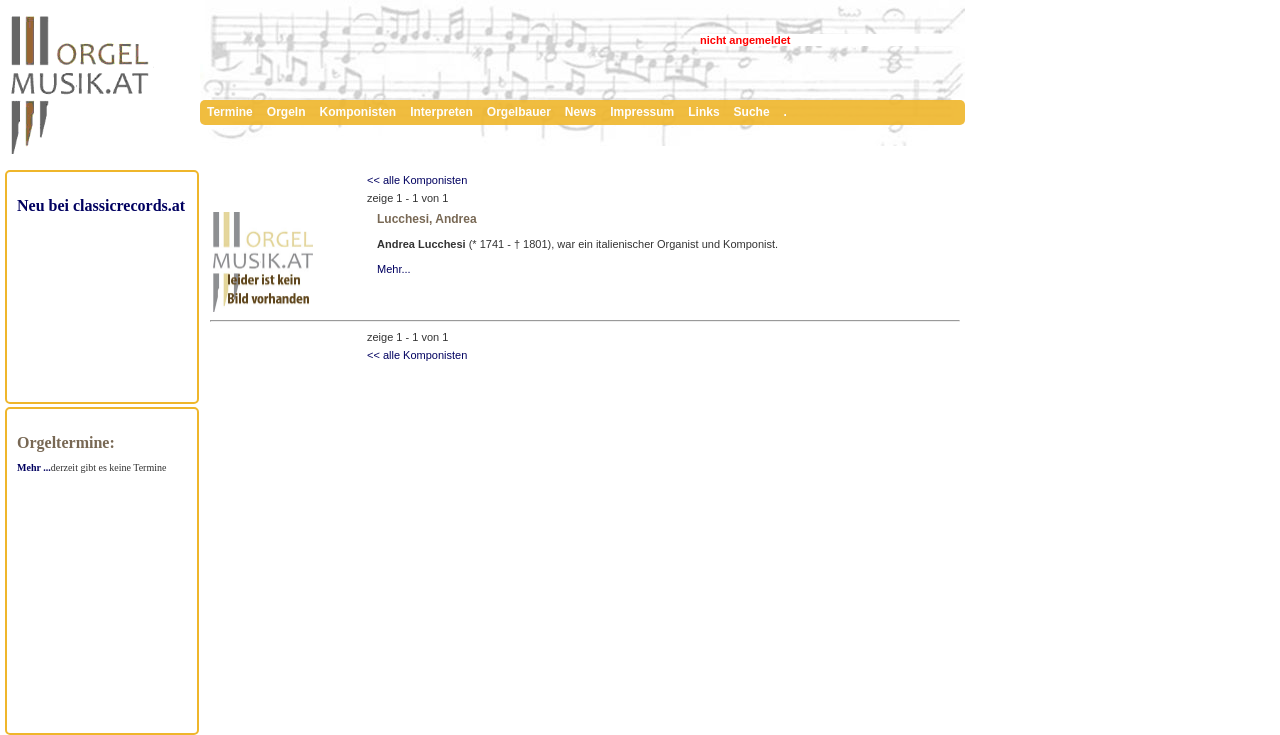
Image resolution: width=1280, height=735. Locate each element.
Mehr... (394, 269)
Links (703, 112)
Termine (230, 112)
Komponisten (357, 112)
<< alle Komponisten (417, 180)
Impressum (642, 112)
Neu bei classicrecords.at (101, 205)
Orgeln (286, 112)
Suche (752, 112)
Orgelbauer (519, 112)
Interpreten (441, 112)
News (580, 112)
